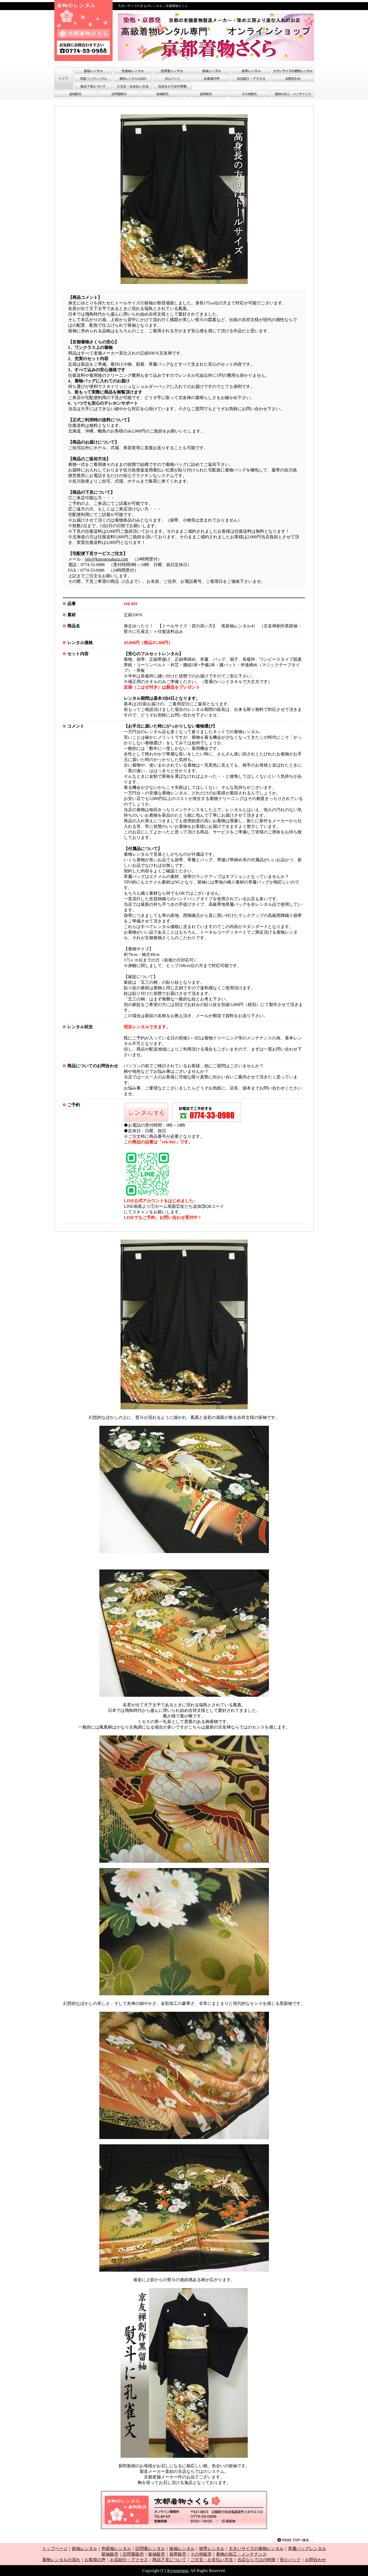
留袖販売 (109, 2554)
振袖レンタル (182, 2548)
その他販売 (201, 2554)
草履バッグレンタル (307, 2548)
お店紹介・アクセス (129, 2559)
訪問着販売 (133, 2554)
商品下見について (169, 2559)
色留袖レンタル (116, 2548)
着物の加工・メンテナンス (241, 2554)
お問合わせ (315, 2559)
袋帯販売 (177, 2554)
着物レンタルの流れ (61, 2559)
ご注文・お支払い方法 (211, 2559)
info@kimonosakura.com (106, 559)
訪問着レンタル (150, 2548)
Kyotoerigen (177, 2570)
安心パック (290, 2559)
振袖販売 (156, 2554)
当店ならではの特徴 (256, 2559)
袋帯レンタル (211, 2548)
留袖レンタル (84, 2548)
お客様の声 (95, 2559)
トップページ (55, 2548)
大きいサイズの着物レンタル (256, 2548)
